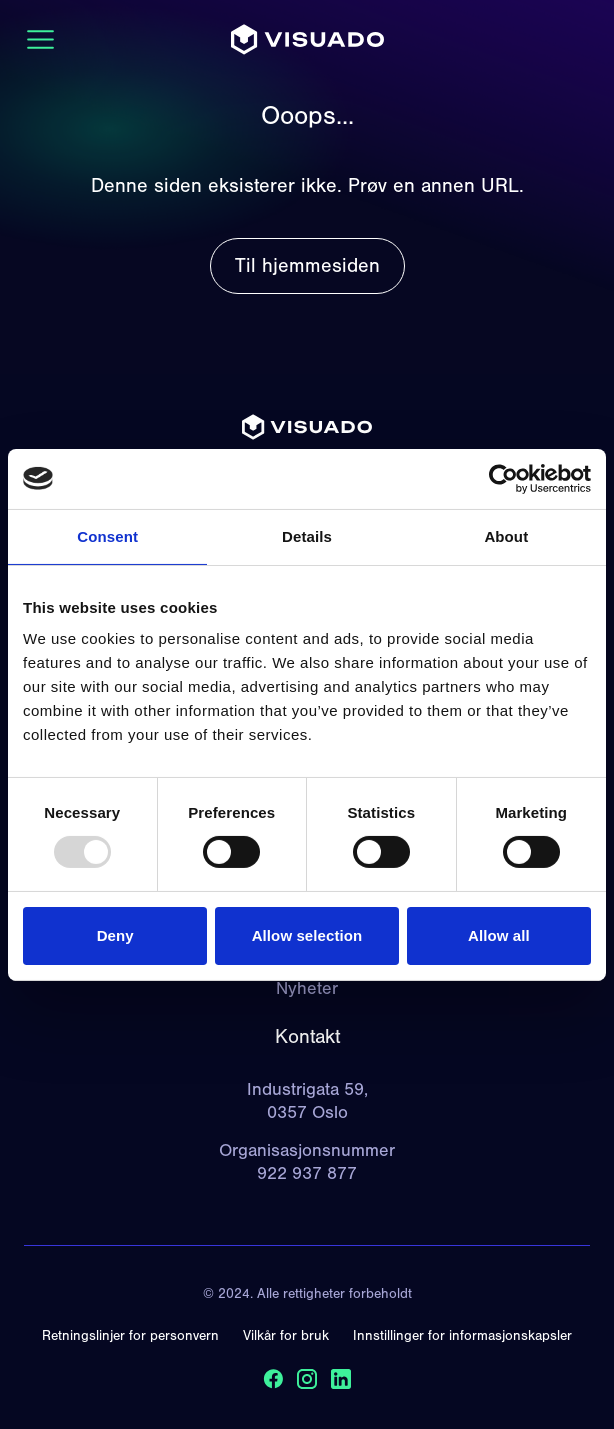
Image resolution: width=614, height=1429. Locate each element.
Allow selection (307, 935)
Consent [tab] (107, 535)
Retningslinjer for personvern (130, 1336)
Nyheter (307, 988)
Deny (115, 935)
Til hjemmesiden (307, 265)
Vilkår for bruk (286, 1336)
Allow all (499, 935)
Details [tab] (307, 535)
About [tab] (506, 535)
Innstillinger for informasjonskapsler (462, 1336)
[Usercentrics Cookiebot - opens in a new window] (503, 478)
